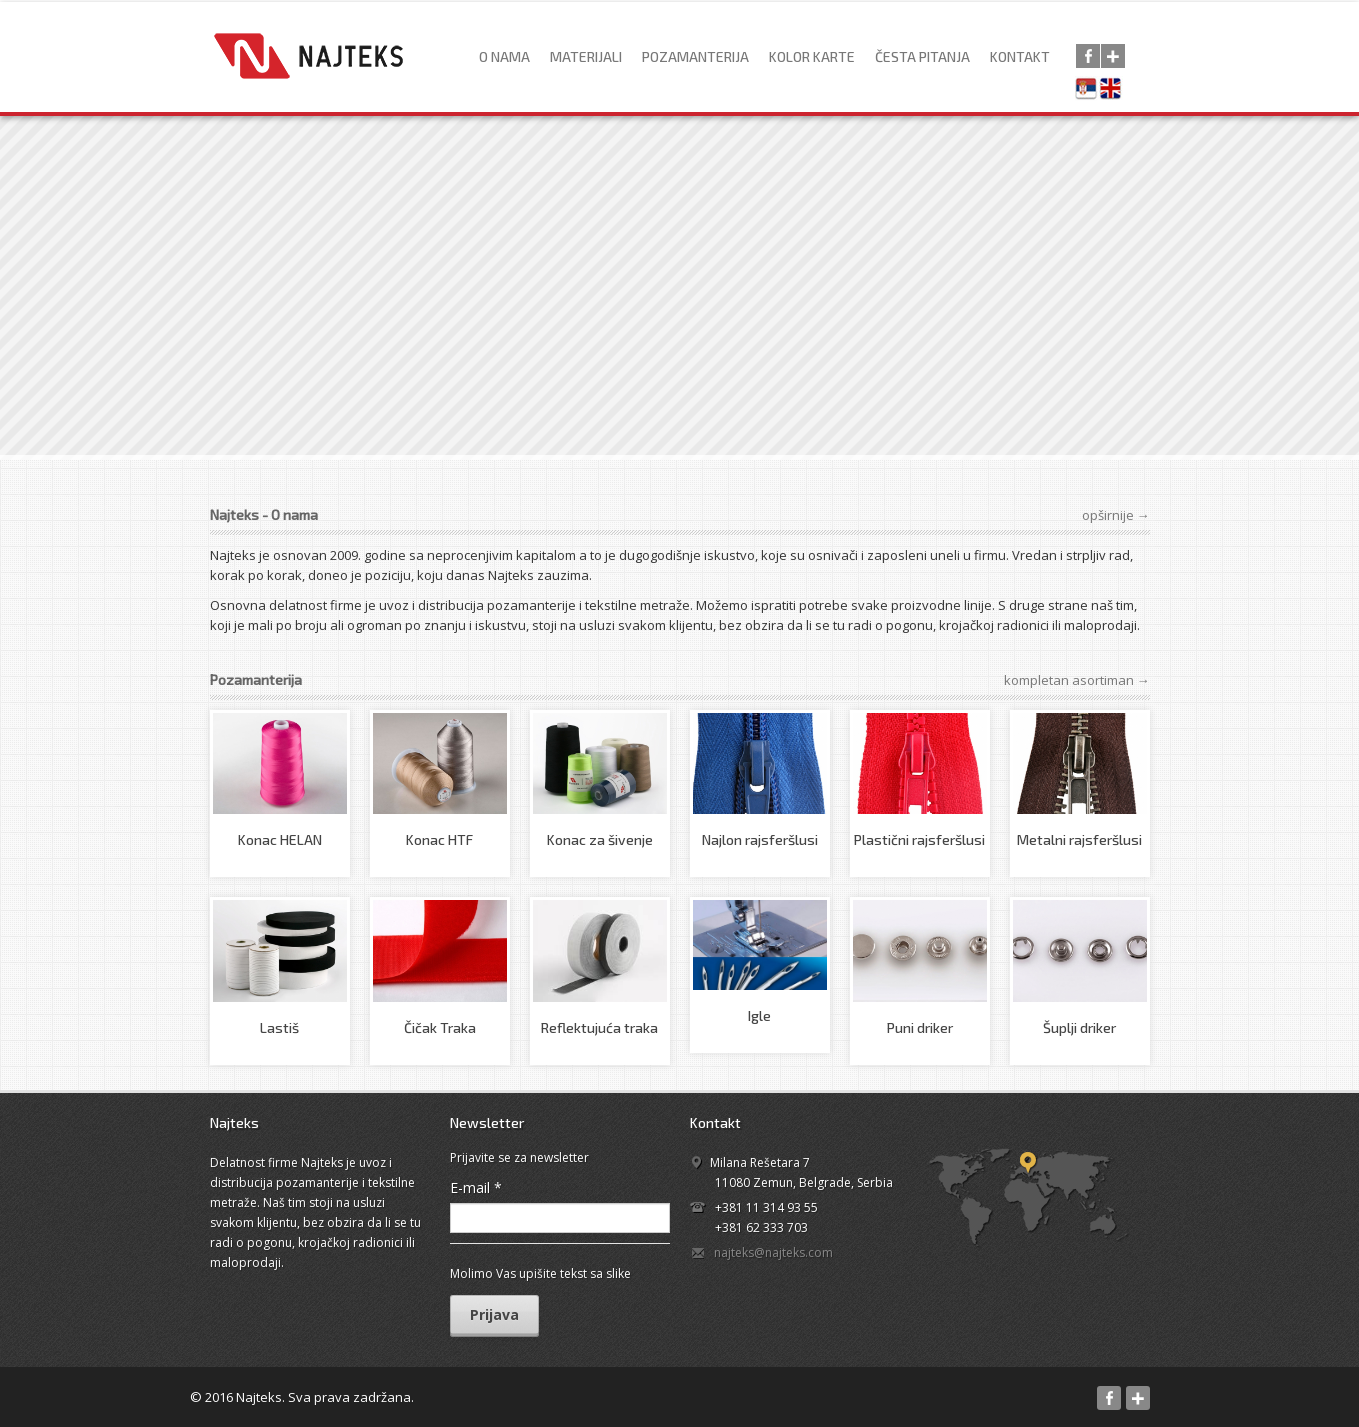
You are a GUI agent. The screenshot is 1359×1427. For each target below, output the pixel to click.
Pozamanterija (695, 56)
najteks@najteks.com (773, 1252)
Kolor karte (812, 56)
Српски (1088, 90)
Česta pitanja (922, 56)
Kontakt (1020, 56)
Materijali (586, 56)
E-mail (476, 1187)
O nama (504, 56)
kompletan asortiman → (1077, 680)
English (1114, 90)
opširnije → (1116, 515)
